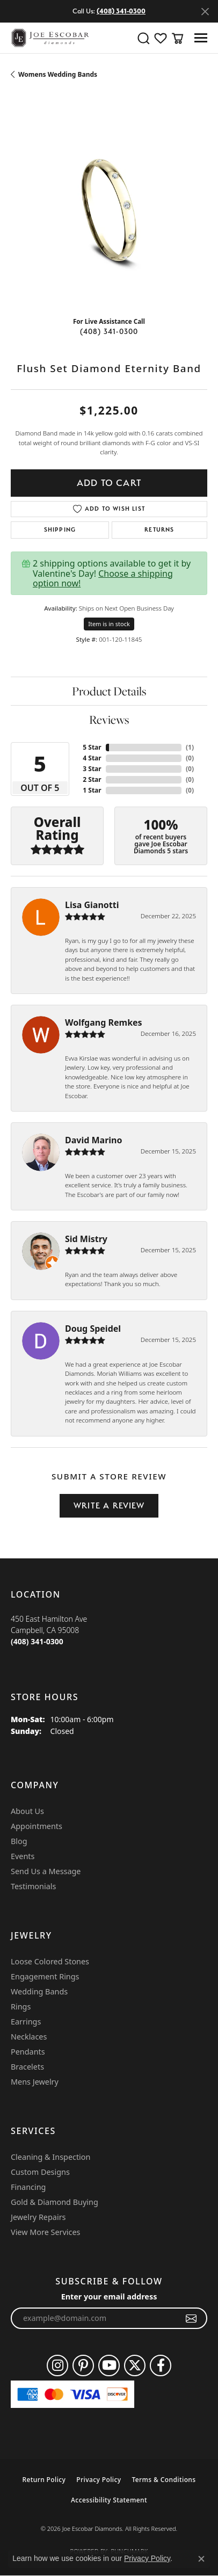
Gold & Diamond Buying (54, 2202)
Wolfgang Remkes (103, 1022)
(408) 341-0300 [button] (121, 11)
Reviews (109, 719)
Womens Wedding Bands (57, 74)
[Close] (205, 11)
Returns (159, 529)
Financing (28, 2187)
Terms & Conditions (163, 2479)
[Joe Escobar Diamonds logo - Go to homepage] (49, 38)
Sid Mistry (86, 1239)
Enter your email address (109, 2296)
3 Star (92, 768)
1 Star (92, 790)
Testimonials (33, 1886)
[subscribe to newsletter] (191, 2318)
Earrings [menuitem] (26, 2021)
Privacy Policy (98, 2479)
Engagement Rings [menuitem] (45, 1976)
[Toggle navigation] (201, 38)
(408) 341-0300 (109, 331)
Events (22, 1856)
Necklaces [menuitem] (29, 2036)
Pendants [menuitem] (28, 2052)
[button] (143, 38)
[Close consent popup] (201, 2559)
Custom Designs (40, 2172)
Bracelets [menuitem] (27, 2067)
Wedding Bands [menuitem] (39, 1991)
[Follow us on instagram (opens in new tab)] (57, 2365)
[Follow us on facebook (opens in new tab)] (160, 2365)
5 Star (92, 747)
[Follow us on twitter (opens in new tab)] (135, 2365)
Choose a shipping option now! (103, 578)
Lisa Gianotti (92, 905)
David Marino (93, 1140)
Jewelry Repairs (38, 2217)
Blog (19, 1841)
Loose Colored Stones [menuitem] (50, 1961)
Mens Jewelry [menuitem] (35, 2082)
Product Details (109, 691)
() (190, 747)
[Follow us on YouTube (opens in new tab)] (109, 2365)
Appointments (36, 1826)
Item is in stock (109, 624)
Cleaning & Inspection (50, 2157)
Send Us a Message (46, 1871)
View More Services (45, 2232)
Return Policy (44, 2479)
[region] (109, 210)
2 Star (92, 779)
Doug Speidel (93, 1328)
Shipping (60, 529)
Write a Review (109, 1505)
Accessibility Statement (109, 2500)
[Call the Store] (37, 1641)
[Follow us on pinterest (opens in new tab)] (83, 2365)
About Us (27, 1811)
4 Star (92, 758)
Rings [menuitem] (21, 2006)
